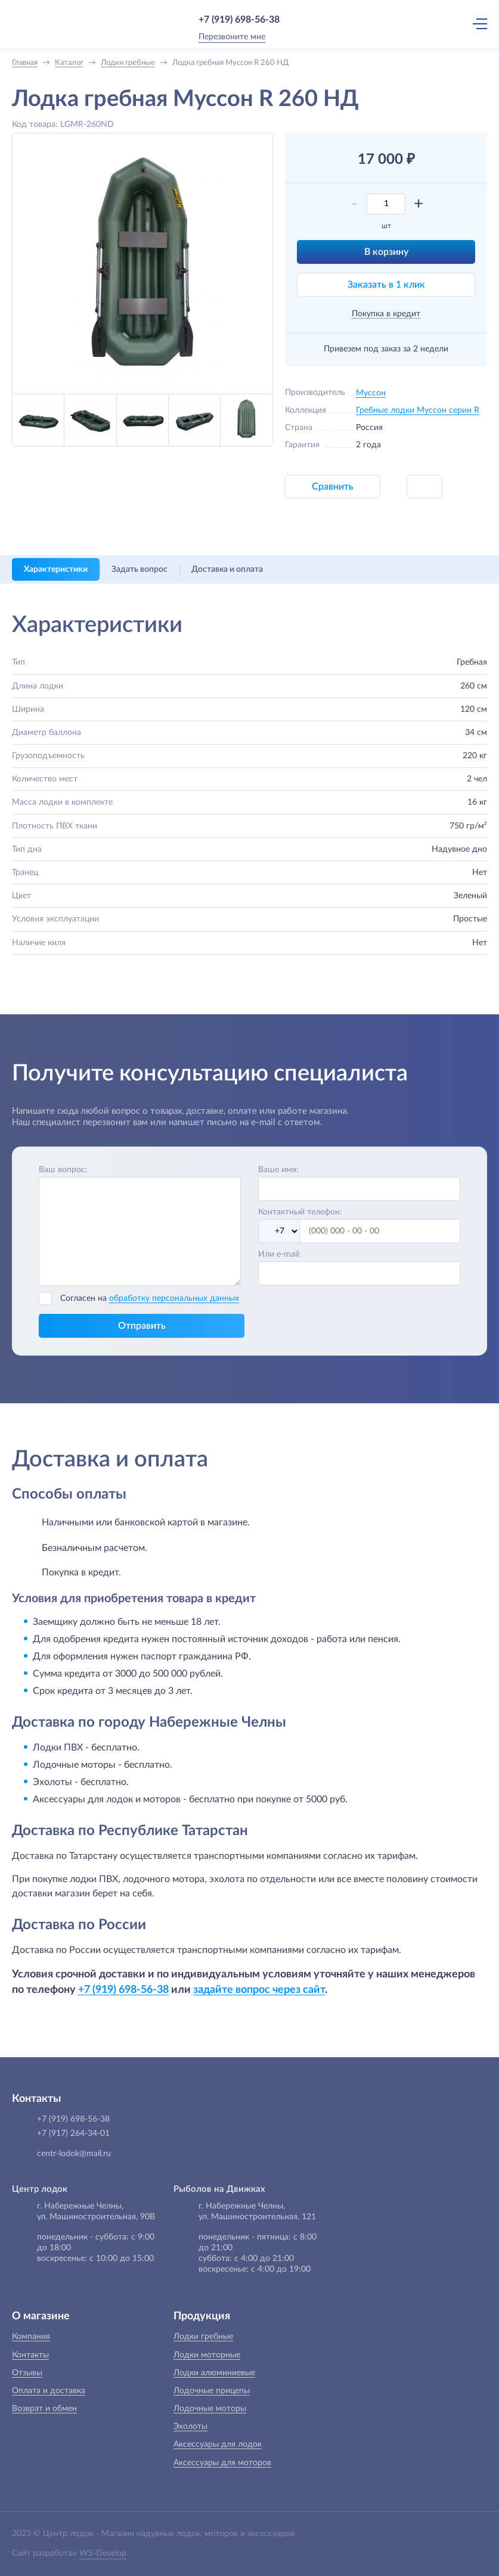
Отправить (142, 1326)
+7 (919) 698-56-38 (239, 19)
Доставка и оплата (227, 569)
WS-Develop (102, 2553)
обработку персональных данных (174, 1298)
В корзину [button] (386, 252)
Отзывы (27, 2373)
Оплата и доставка (48, 2391)
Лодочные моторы (209, 2408)
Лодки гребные (203, 2336)
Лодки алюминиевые (214, 2373)
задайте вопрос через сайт (259, 1990)
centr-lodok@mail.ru (74, 2154)
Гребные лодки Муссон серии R (417, 410)
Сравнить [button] (333, 486)
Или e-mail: (279, 1254)
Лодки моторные (206, 2355)
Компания (31, 2336)
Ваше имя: (278, 1170)
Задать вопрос (139, 569)
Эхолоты (190, 2426)
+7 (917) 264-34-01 (73, 2133)
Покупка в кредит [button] (386, 314)
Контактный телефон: (300, 1212)
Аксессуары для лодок (217, 2444)
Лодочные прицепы (211, 2391)
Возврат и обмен (44, 2408)
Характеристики (56, 569)
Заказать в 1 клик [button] (386, 284)
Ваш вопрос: (63, 1170)
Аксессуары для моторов (222, 2463)
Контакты (30, 2355)
